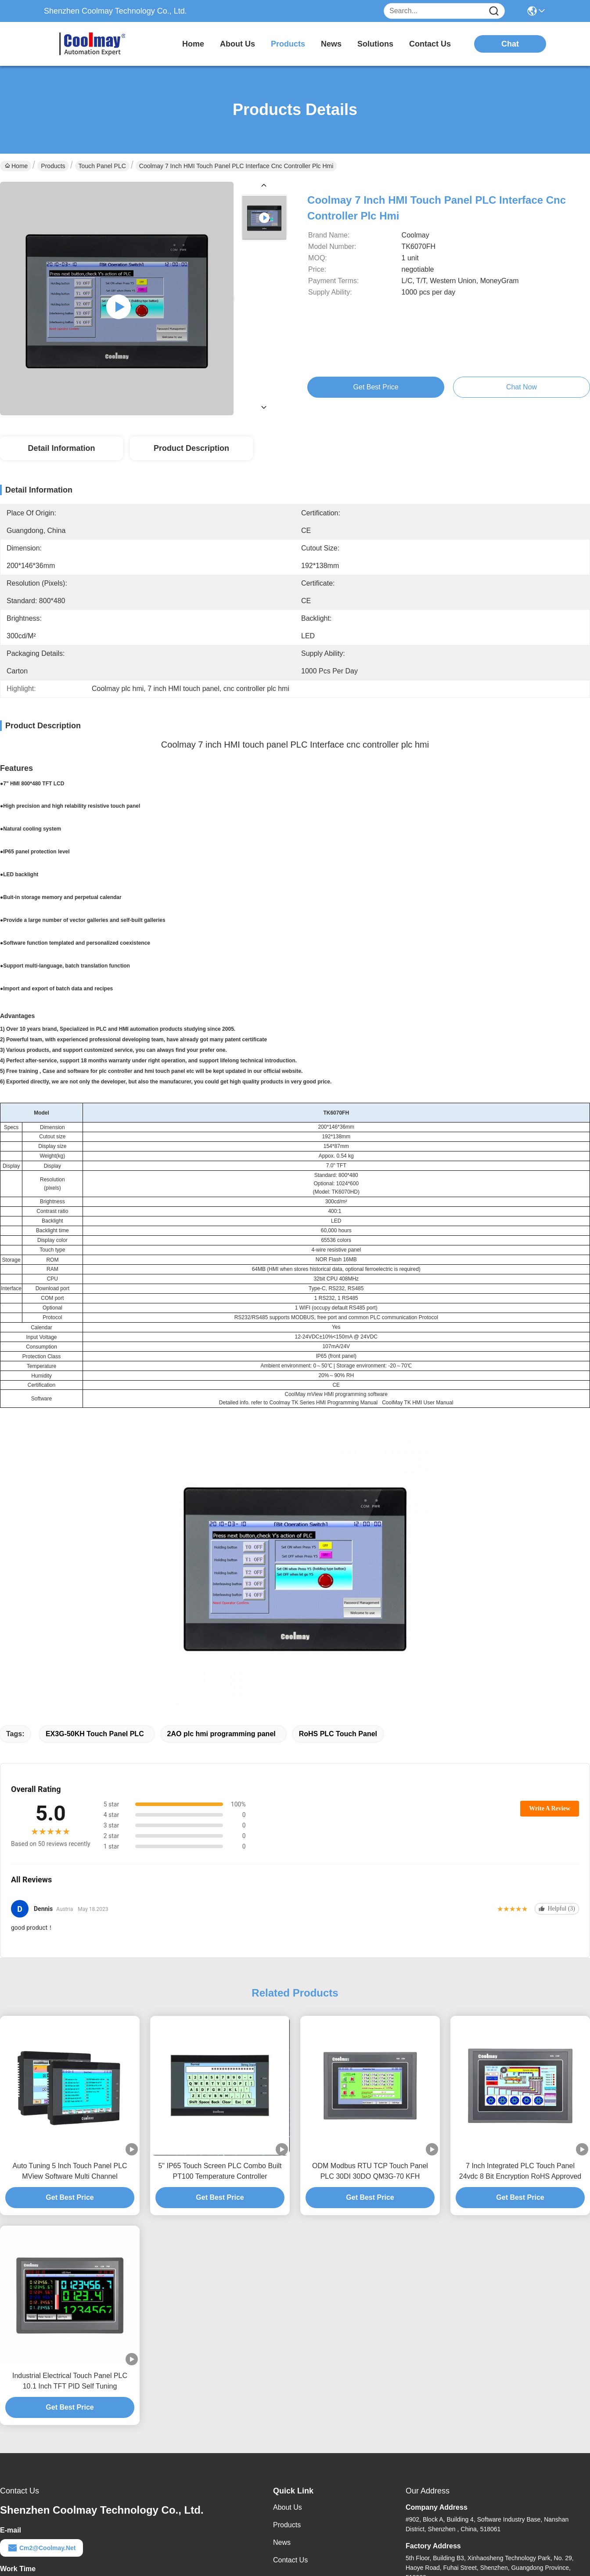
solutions (375, 44)
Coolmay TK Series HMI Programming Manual (324, 1403)
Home (193, 44)
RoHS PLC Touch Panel (338, 1734)
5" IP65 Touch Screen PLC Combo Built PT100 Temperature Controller (219, 2171)
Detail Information (61, 448)
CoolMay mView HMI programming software (336, 1394)
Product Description (191, 448)
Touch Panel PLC (102, 165)
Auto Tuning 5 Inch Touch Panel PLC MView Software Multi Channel (69, 2171)
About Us (287, 2507)
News (282, 2542)
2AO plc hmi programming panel (221, 1734)
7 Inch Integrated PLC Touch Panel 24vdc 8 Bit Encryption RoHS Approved (520, 2171)
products (288, 44)
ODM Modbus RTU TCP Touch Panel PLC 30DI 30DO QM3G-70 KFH (370, 2171)
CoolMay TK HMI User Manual (417, 1403)
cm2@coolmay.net (41, 2548)
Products (53, 165)
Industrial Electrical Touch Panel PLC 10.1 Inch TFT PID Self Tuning (69, 2381)
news (331, 44)
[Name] (494, 11)
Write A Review (549, 1808)
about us (237, 44)
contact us (430, 44)
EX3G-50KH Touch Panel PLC (95, 1734)
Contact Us (290, 2560)
